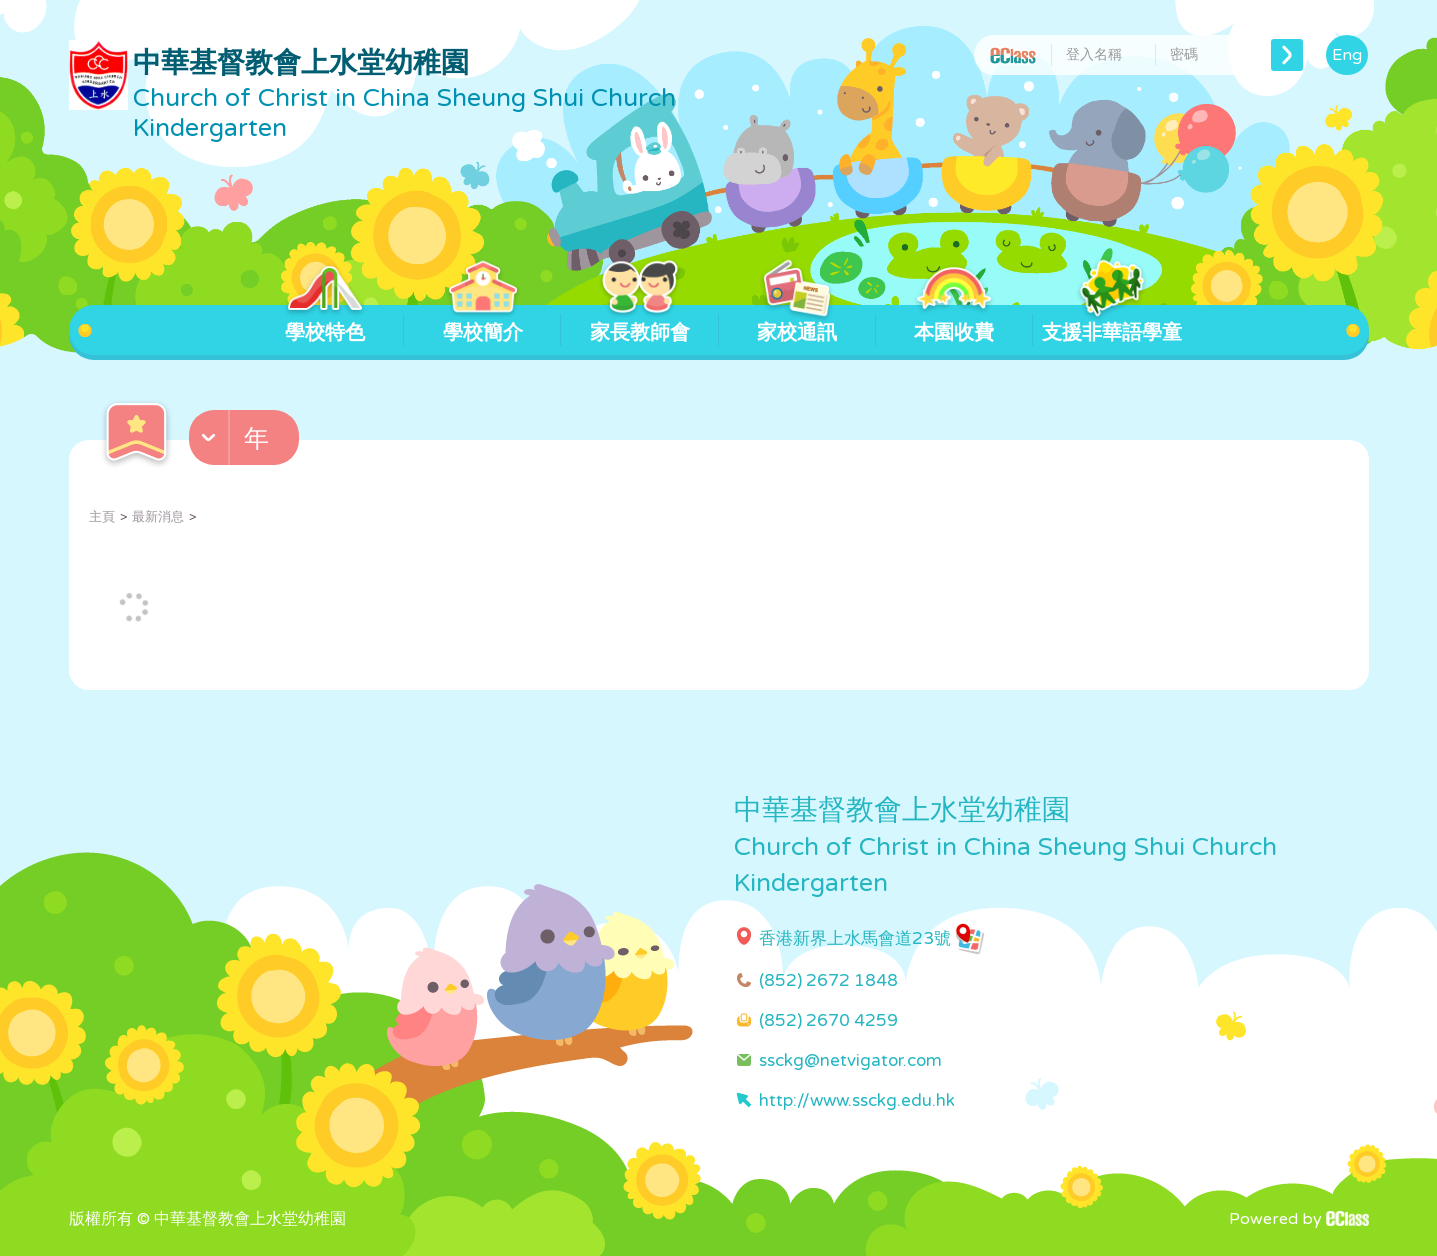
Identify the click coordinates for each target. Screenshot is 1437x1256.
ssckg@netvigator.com (850, 1060)
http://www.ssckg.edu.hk (857, 1100)
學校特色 (325, 325)
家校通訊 (797, 325)
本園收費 (954, 325)
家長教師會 (640, 325)
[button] (246, 442)
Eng (1347, 55)
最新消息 (158, 517)
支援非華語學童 (1112, 325)
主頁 (102, 517)
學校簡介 (482, 325)
